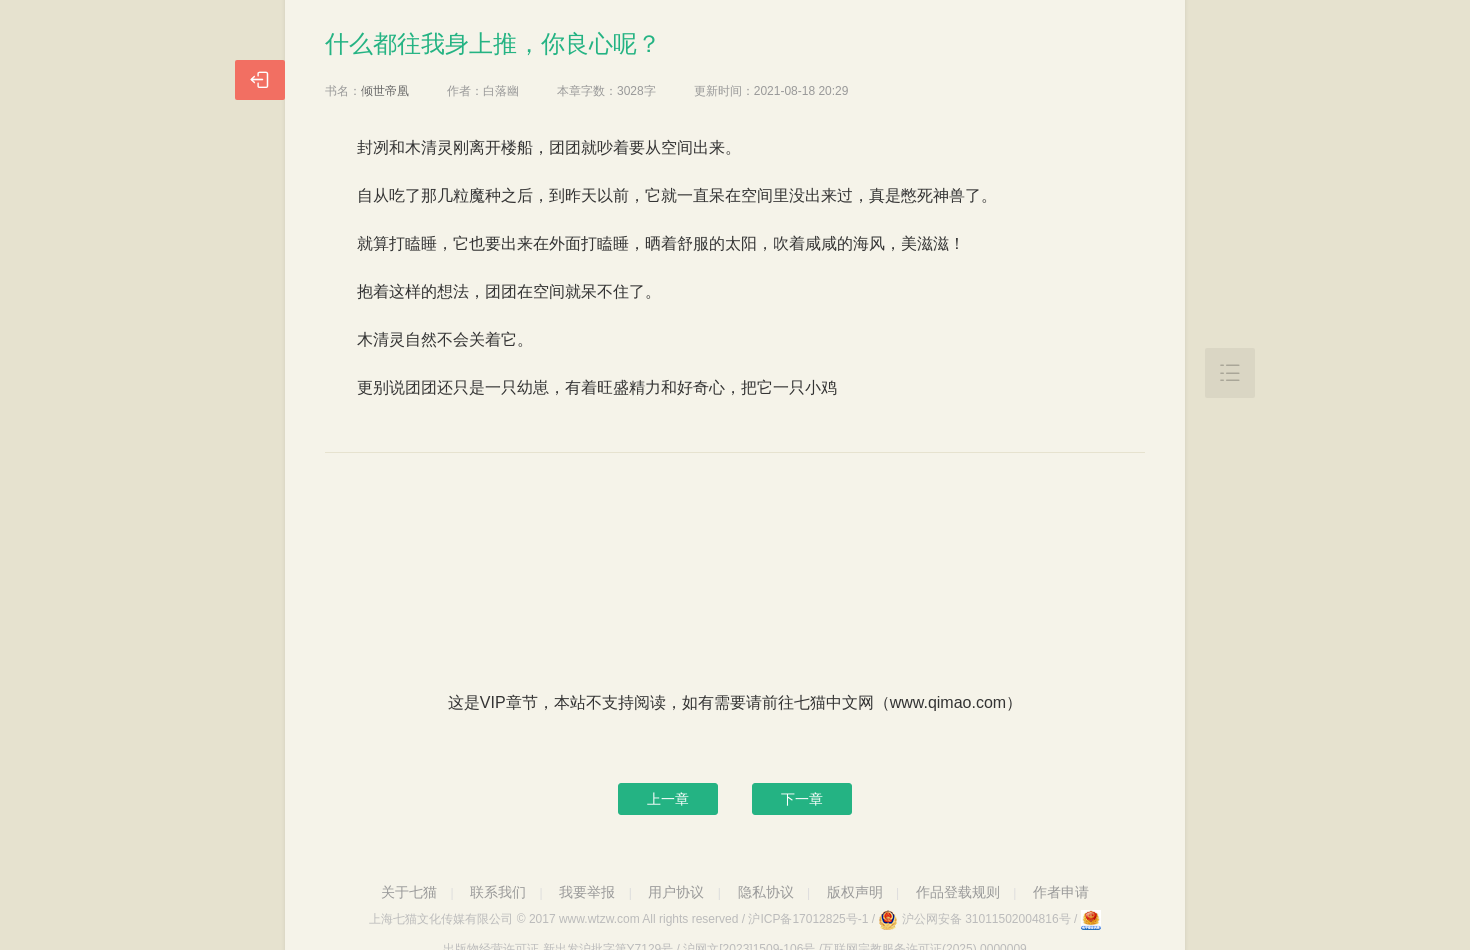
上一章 (668, 799)
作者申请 (1061, 892)
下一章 (802, 799)
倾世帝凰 (385, 91)
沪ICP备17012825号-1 (808, 919)
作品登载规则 (958, 892)
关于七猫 (409, 892)
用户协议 (676, 892)
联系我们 (498, 892)
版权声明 (855, 892)
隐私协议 (766, 892)
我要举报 (587, 892)
